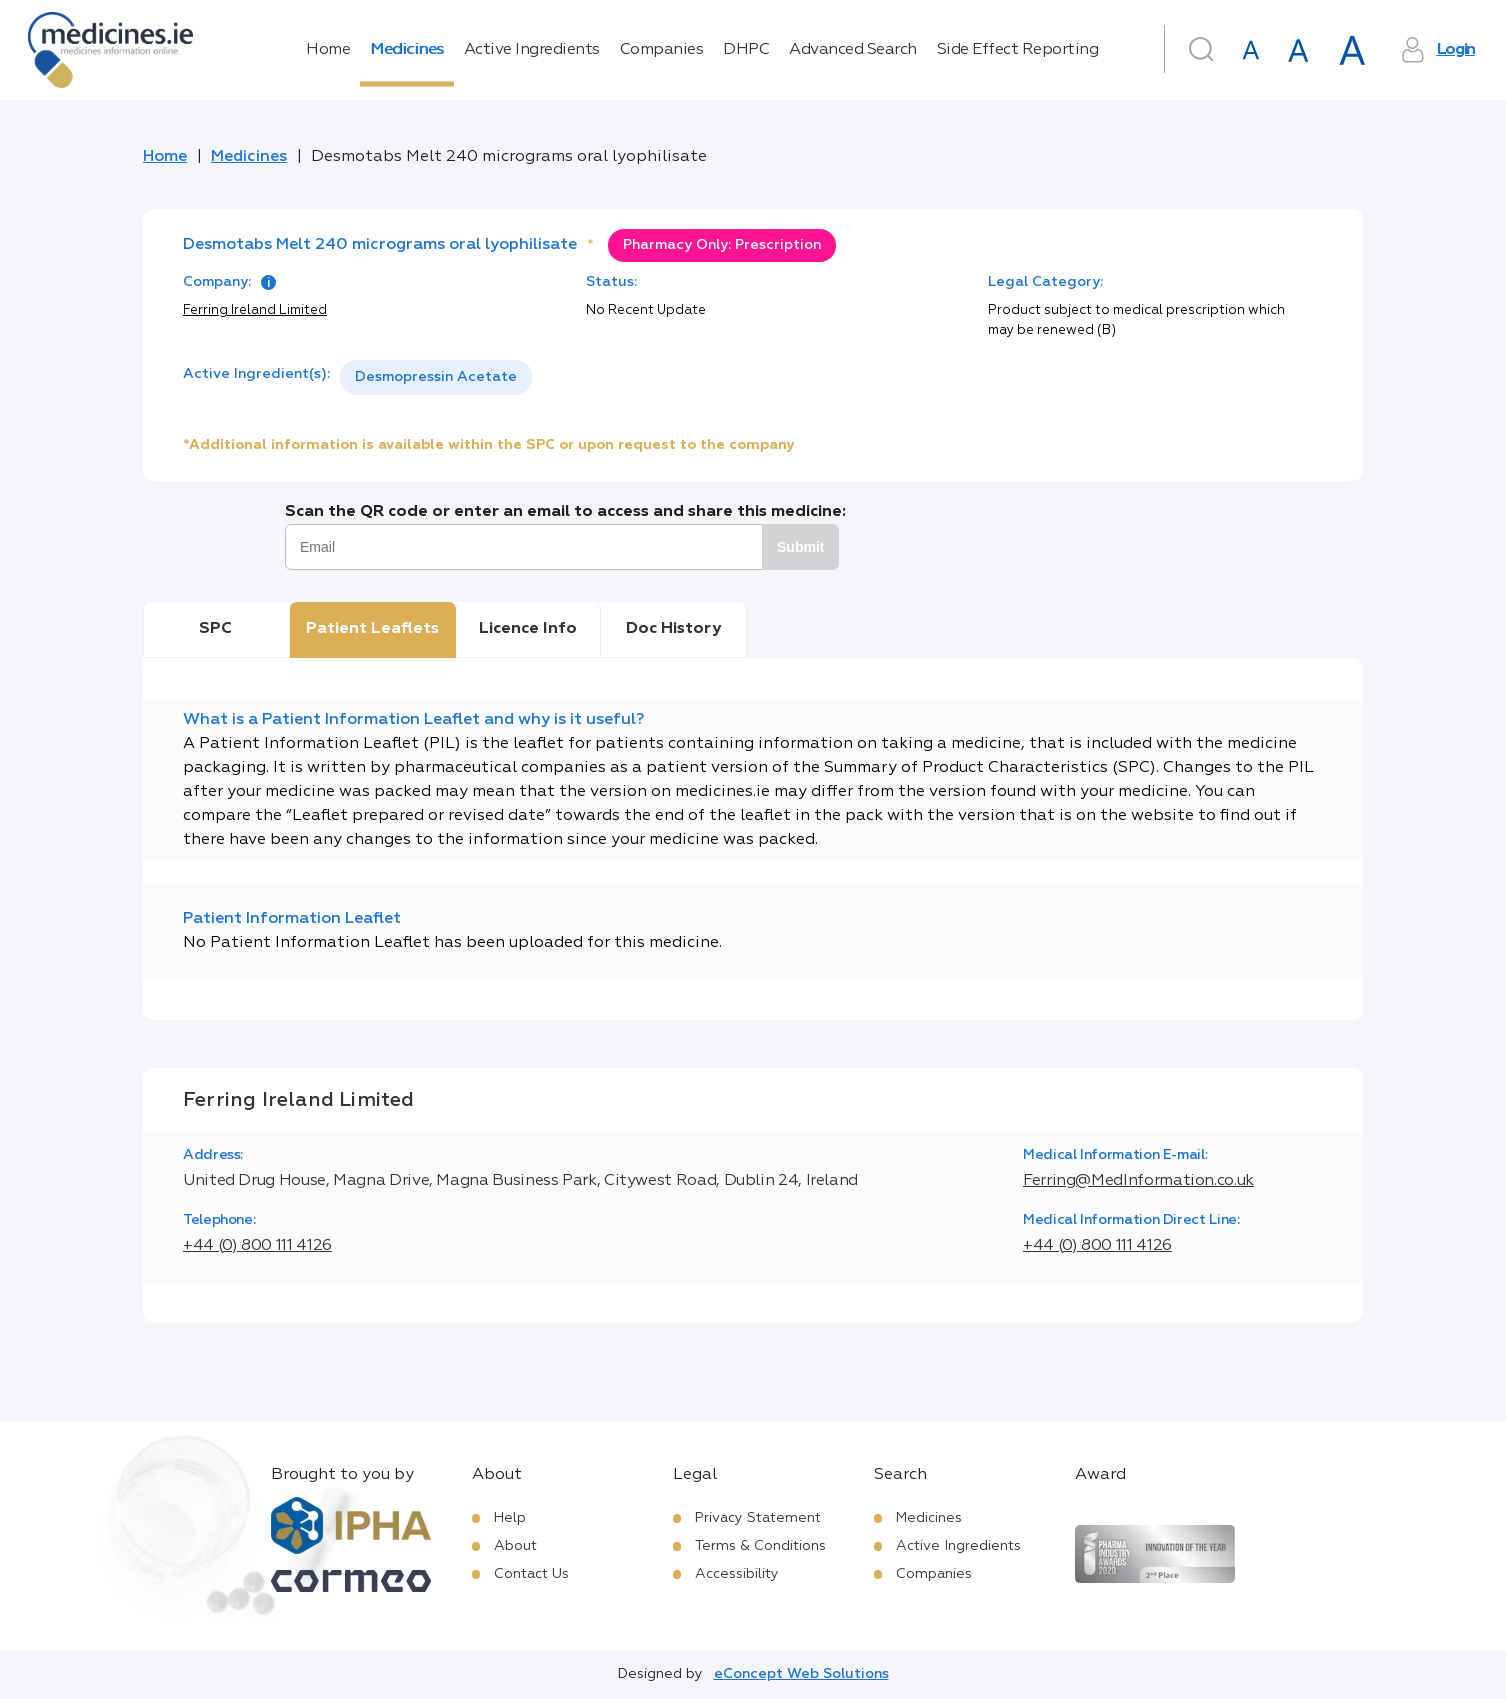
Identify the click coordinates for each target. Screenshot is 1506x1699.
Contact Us (531, 1574)
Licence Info (528, 629)
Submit (800, 547)
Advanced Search (853, 50)
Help (510, 1518)
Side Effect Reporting (1018, 50)
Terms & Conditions (760, 1546)
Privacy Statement (758, 1518)
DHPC (746, 50)
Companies (662, 50)
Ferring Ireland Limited (255, 310)
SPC (215, 629)
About (515, 1546)
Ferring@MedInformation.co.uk (1138, 1181)
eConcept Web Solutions (801, 1674)
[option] (436, 377)
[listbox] (436, 377)
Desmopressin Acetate (436, 377)
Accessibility (737, 1574)
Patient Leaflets (372, 629)
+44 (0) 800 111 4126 (257, 1246)
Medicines (407, 50)
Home (328, 50)
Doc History (673, 629)
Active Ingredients (532, 50)
